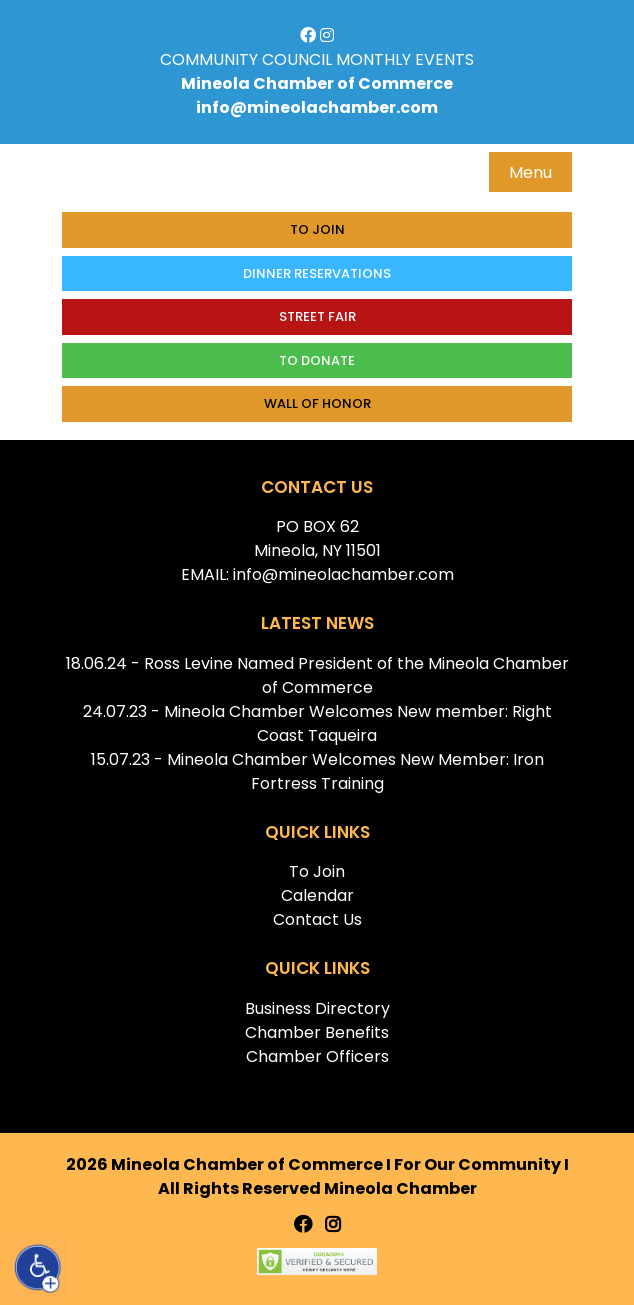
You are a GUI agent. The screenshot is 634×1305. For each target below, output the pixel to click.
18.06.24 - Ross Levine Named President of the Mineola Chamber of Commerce (317, 675)
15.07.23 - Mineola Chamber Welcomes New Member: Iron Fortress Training (317, 771)
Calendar (317, 895)
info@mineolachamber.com (317, 107)
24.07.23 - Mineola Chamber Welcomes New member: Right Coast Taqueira (317, 723)
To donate (317, 360)
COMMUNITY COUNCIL (246, 59)
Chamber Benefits (317, 1032)
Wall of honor (317, 403)
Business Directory (317, 1008)
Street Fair (317, 316)
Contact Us (317, 919)
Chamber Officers (317, 1056)
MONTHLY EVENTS (405, 59)
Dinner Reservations (317, 273)
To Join (317, 229)
